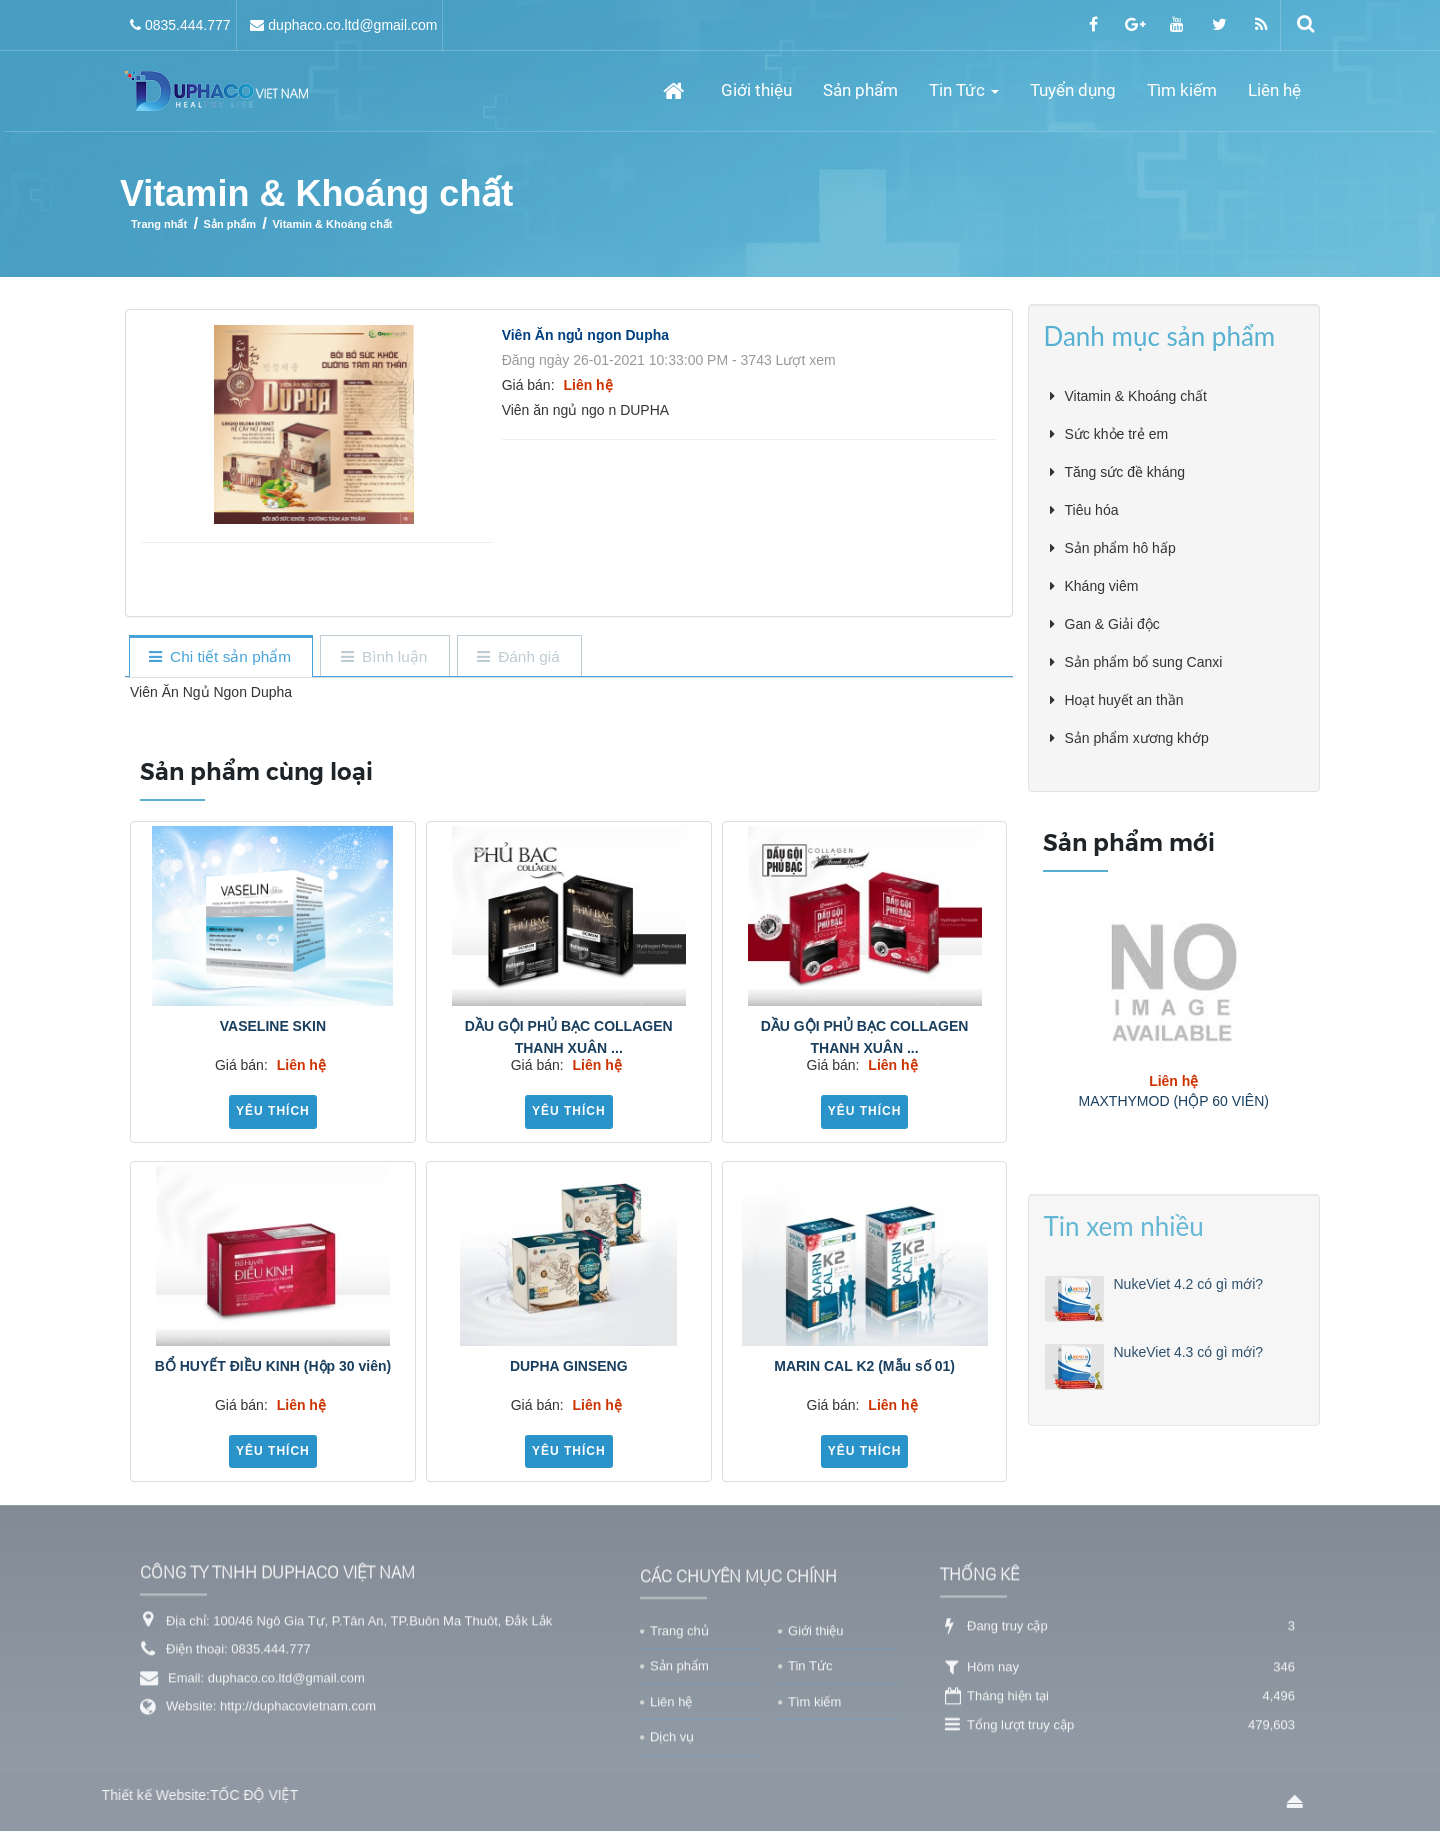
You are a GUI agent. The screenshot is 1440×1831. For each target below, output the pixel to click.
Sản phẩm (679, 1753)
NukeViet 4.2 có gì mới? (1189, 1376)
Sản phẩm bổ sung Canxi (1144, 662)
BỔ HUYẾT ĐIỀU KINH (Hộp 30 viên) (273, 1366)
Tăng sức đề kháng (1125, 472)
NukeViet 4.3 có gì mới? (1189, 1444)
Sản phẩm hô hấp (1120, 548)
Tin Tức (810, 1753)
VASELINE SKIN (273, 1026)
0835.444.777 (188, 25)
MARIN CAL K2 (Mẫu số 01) (864, 1366)
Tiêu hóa (1092, 510)
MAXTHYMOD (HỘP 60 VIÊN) (1174, 1101)
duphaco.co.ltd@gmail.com (352, 25)
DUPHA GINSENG (569, 1366)
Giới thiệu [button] (756, 90)
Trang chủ (679, 1718)
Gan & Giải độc (1112, 624)
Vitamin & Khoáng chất (1136, 396)
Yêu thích (273, 1111)
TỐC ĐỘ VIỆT (177, 1795)
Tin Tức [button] (964, 96)
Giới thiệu (815, 1718)
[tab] (220, 657)
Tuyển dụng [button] (1073, 90)
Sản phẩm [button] (860, 90)
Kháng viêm (1102, 586)
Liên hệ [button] (1274, 90)
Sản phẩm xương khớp (1137, 738)
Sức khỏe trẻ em (1117, 434)
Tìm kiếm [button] (1182, 90)
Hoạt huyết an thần (1124, 700)
